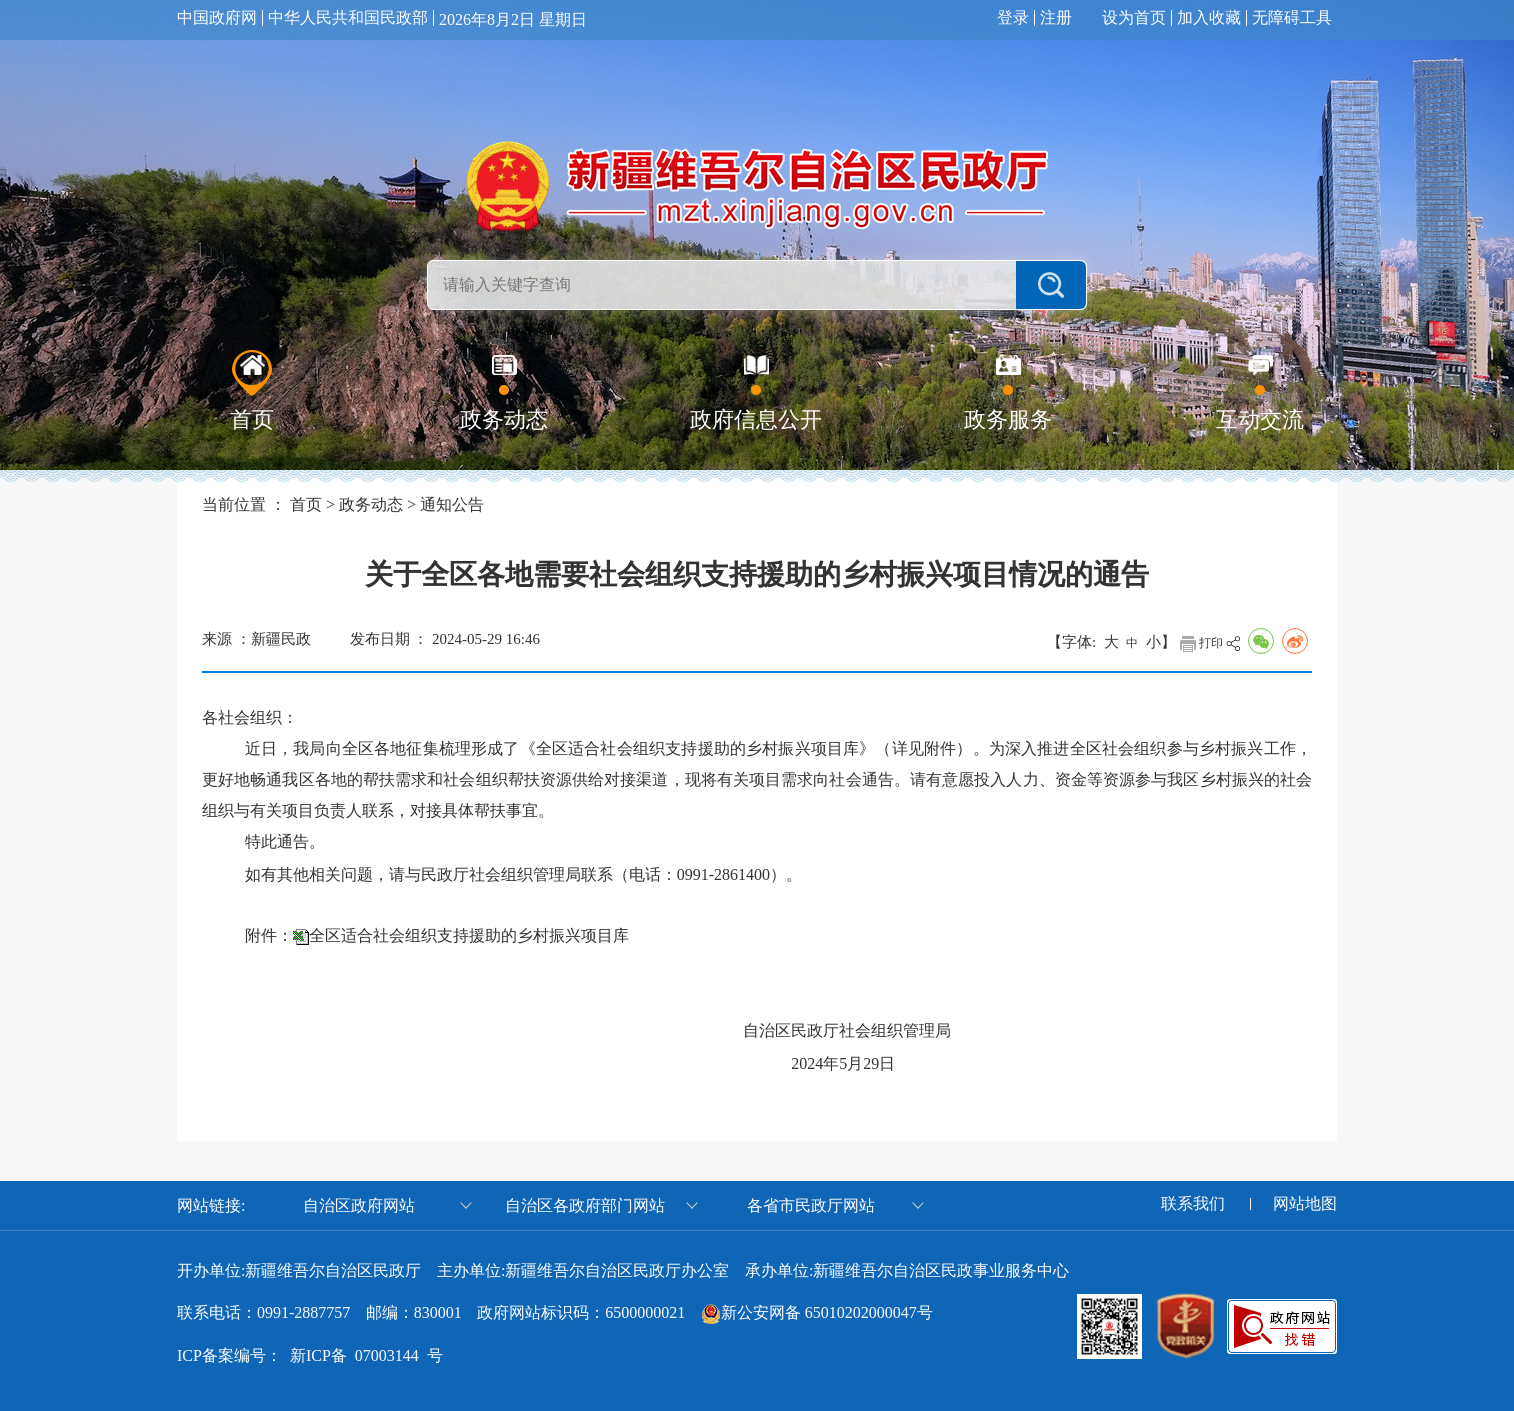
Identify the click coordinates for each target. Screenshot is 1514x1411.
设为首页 (1134, 18)
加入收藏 (1209, 18)
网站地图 (1305, 1204)
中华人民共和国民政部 (348, 18)
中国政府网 (217, 18)
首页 (306, 504)
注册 (1056, 18)
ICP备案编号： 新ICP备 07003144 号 (310, 1355)
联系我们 (1193, 1204)
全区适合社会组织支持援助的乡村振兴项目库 (469, 935)
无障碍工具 (1292, 18)
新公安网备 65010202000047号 (827, 1312)
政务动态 (371, 504)
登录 (1013, 18)
